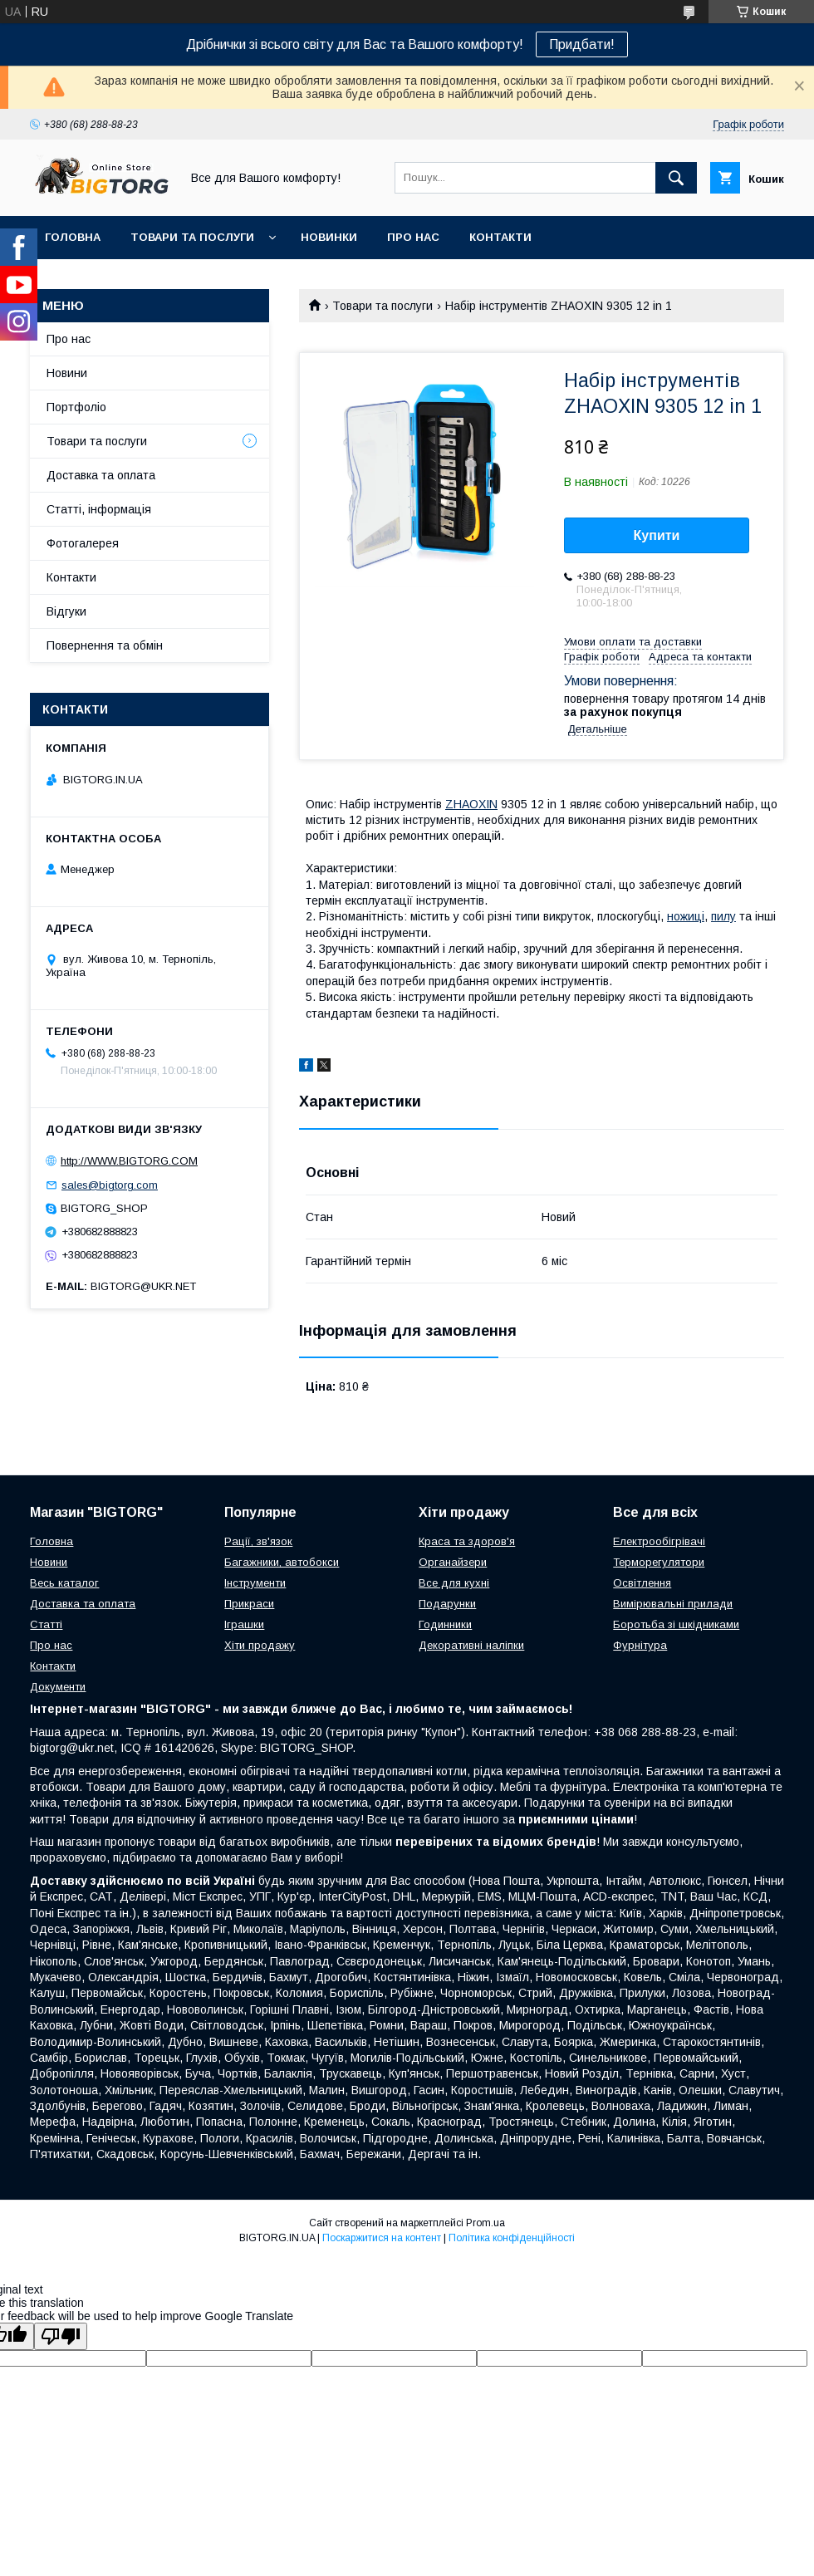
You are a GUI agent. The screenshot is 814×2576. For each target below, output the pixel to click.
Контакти (500, 237)
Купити (657, 535)
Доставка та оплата (101, 475)
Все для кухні (454, 1583)
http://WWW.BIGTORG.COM (129, 1161)
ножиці (685, 916)
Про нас (413, 237)
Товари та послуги (192, 237)
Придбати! (582, 44)
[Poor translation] (60, 2336)
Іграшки (244, 1624)
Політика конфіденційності (512, 2238)
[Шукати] (676, 178)
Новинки (329, 237)
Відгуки (66, 611)
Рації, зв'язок (258, 1541)
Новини (67, 373)
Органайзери (453, 1562)
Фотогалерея (83, 543)
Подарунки (447, 1603)
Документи (58, 1687)
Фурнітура (640, 1645)
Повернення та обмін (105, 645)
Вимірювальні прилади (673, 1603)
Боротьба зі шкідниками (676, 1624)
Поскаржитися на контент (381, 2238)
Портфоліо (76, 407)
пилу (723, 916)
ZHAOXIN (471, 804)
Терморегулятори (658, 1562)
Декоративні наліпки (471, 1645)
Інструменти (255, 1583)
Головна (73, 237)
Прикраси (249, 1603)
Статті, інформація (99, 509)
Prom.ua (485, 2223)
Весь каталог (64, 1583)
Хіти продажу (259, 1645)
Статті (46, 1624)
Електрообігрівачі (659, 1541)
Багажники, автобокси (281, 1562)
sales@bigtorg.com (109, 1185)
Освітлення (642, 1583)
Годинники (445, 1624)
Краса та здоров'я (467, 1541)
